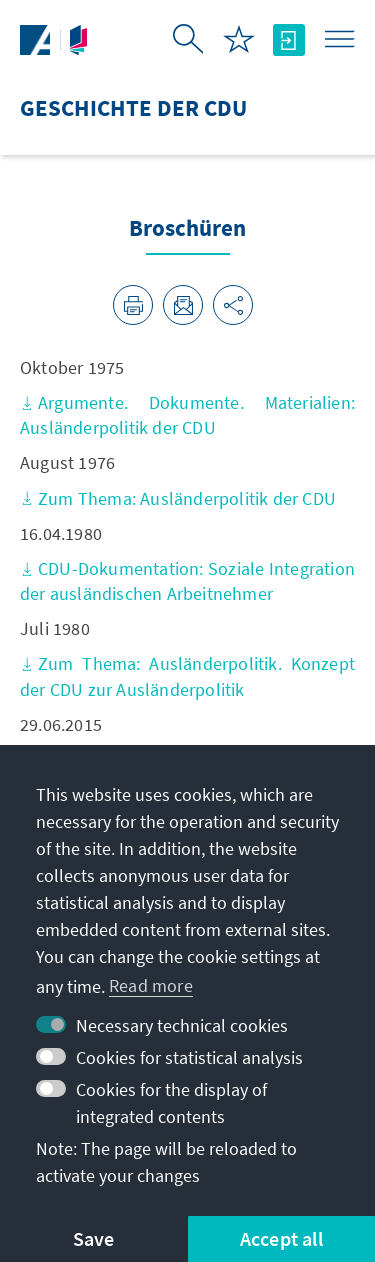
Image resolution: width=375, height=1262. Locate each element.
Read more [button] (151, 985)
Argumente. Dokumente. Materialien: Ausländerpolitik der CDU (187, 415)
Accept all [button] (281, 1238)
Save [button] (94, 1238)
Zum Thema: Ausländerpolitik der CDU (178, 498)
